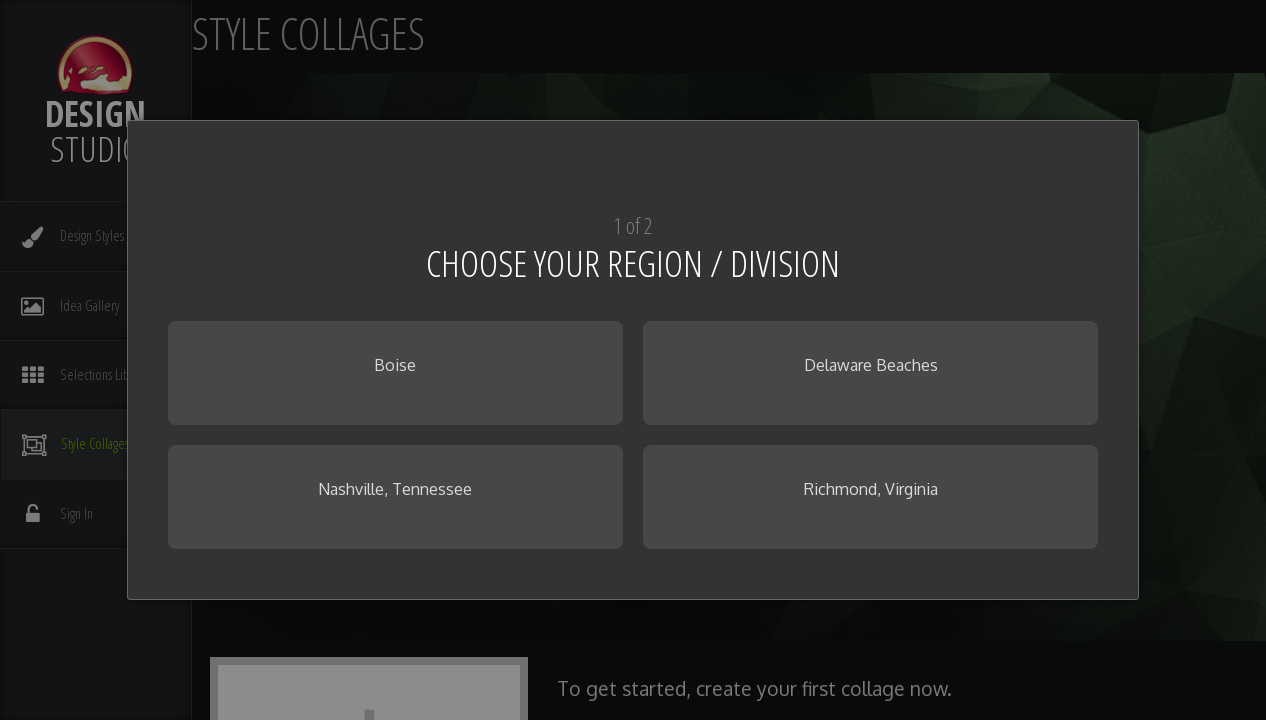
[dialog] (633, 360)
